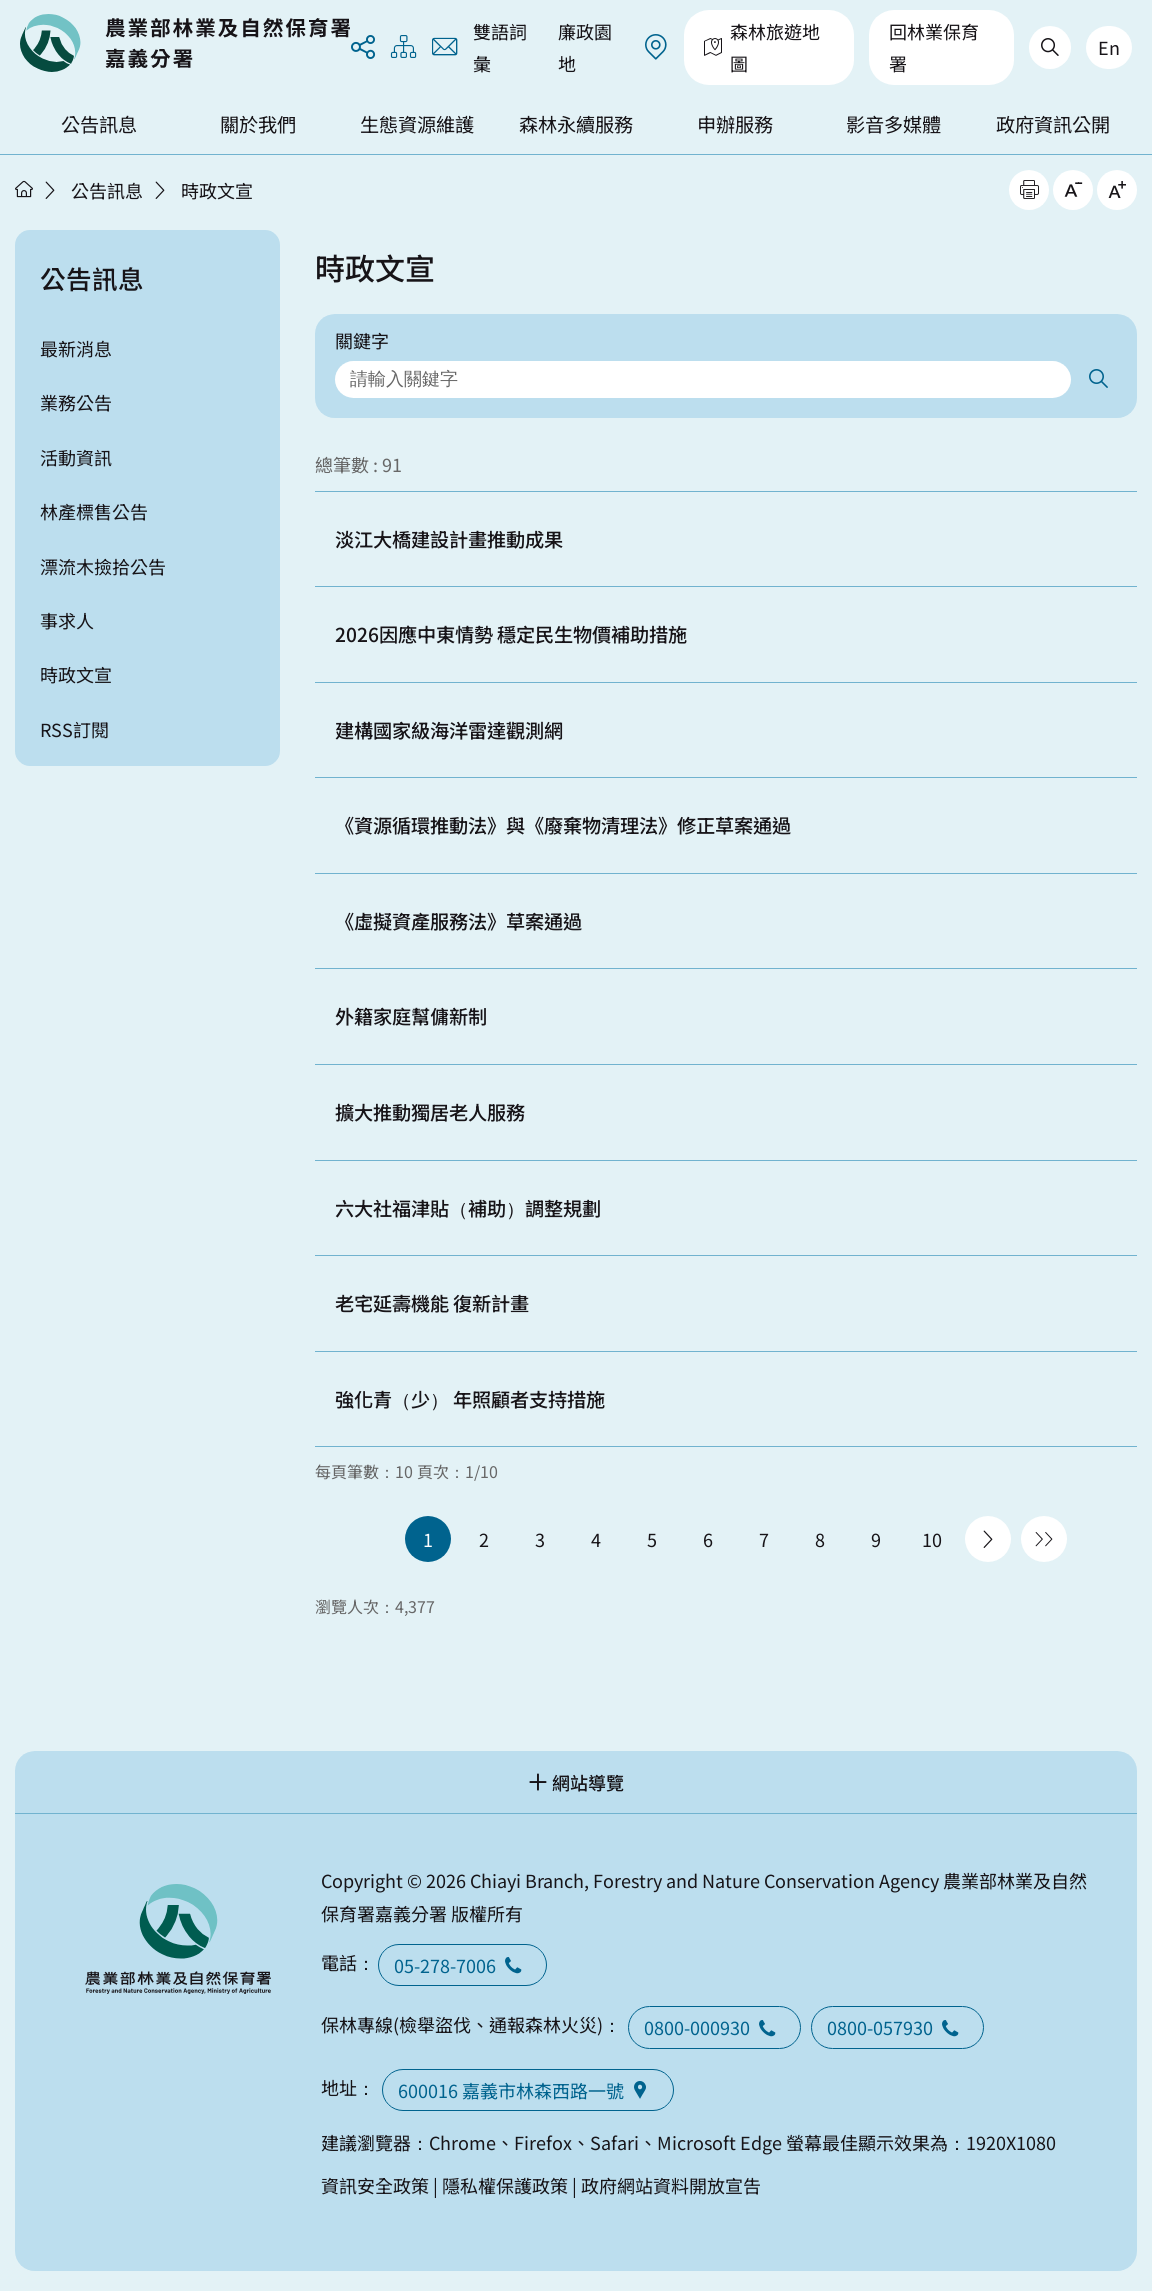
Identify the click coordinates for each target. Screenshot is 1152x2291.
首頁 (24, 189)
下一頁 (988, 1539)
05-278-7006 (462, 1965)
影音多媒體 (893, 124)
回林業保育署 (934, 47)
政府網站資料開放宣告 (671, 2185)
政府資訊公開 (1053, 124)
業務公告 (76, 402)
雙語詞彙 (500, 47)
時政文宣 (217, 190)
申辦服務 (735, 124)
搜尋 (1098, 379)
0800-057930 (897, 2027)
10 (932, 1539)
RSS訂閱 (74, 729)
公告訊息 (99, 124)
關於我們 (258, 124)
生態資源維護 (417, 124)
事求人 (67, 620)
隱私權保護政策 (505, 2185)
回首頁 (185, 43)
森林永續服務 (576, 124)
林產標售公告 (94, 511)
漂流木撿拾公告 (103, 566)
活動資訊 (76, 457)
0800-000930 (714, 2027)
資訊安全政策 (375, 2185)
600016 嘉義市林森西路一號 (528, 2090)
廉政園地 (585, 47)
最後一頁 (1044, 1539)
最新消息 (76, 348)
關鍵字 (362, 340)
